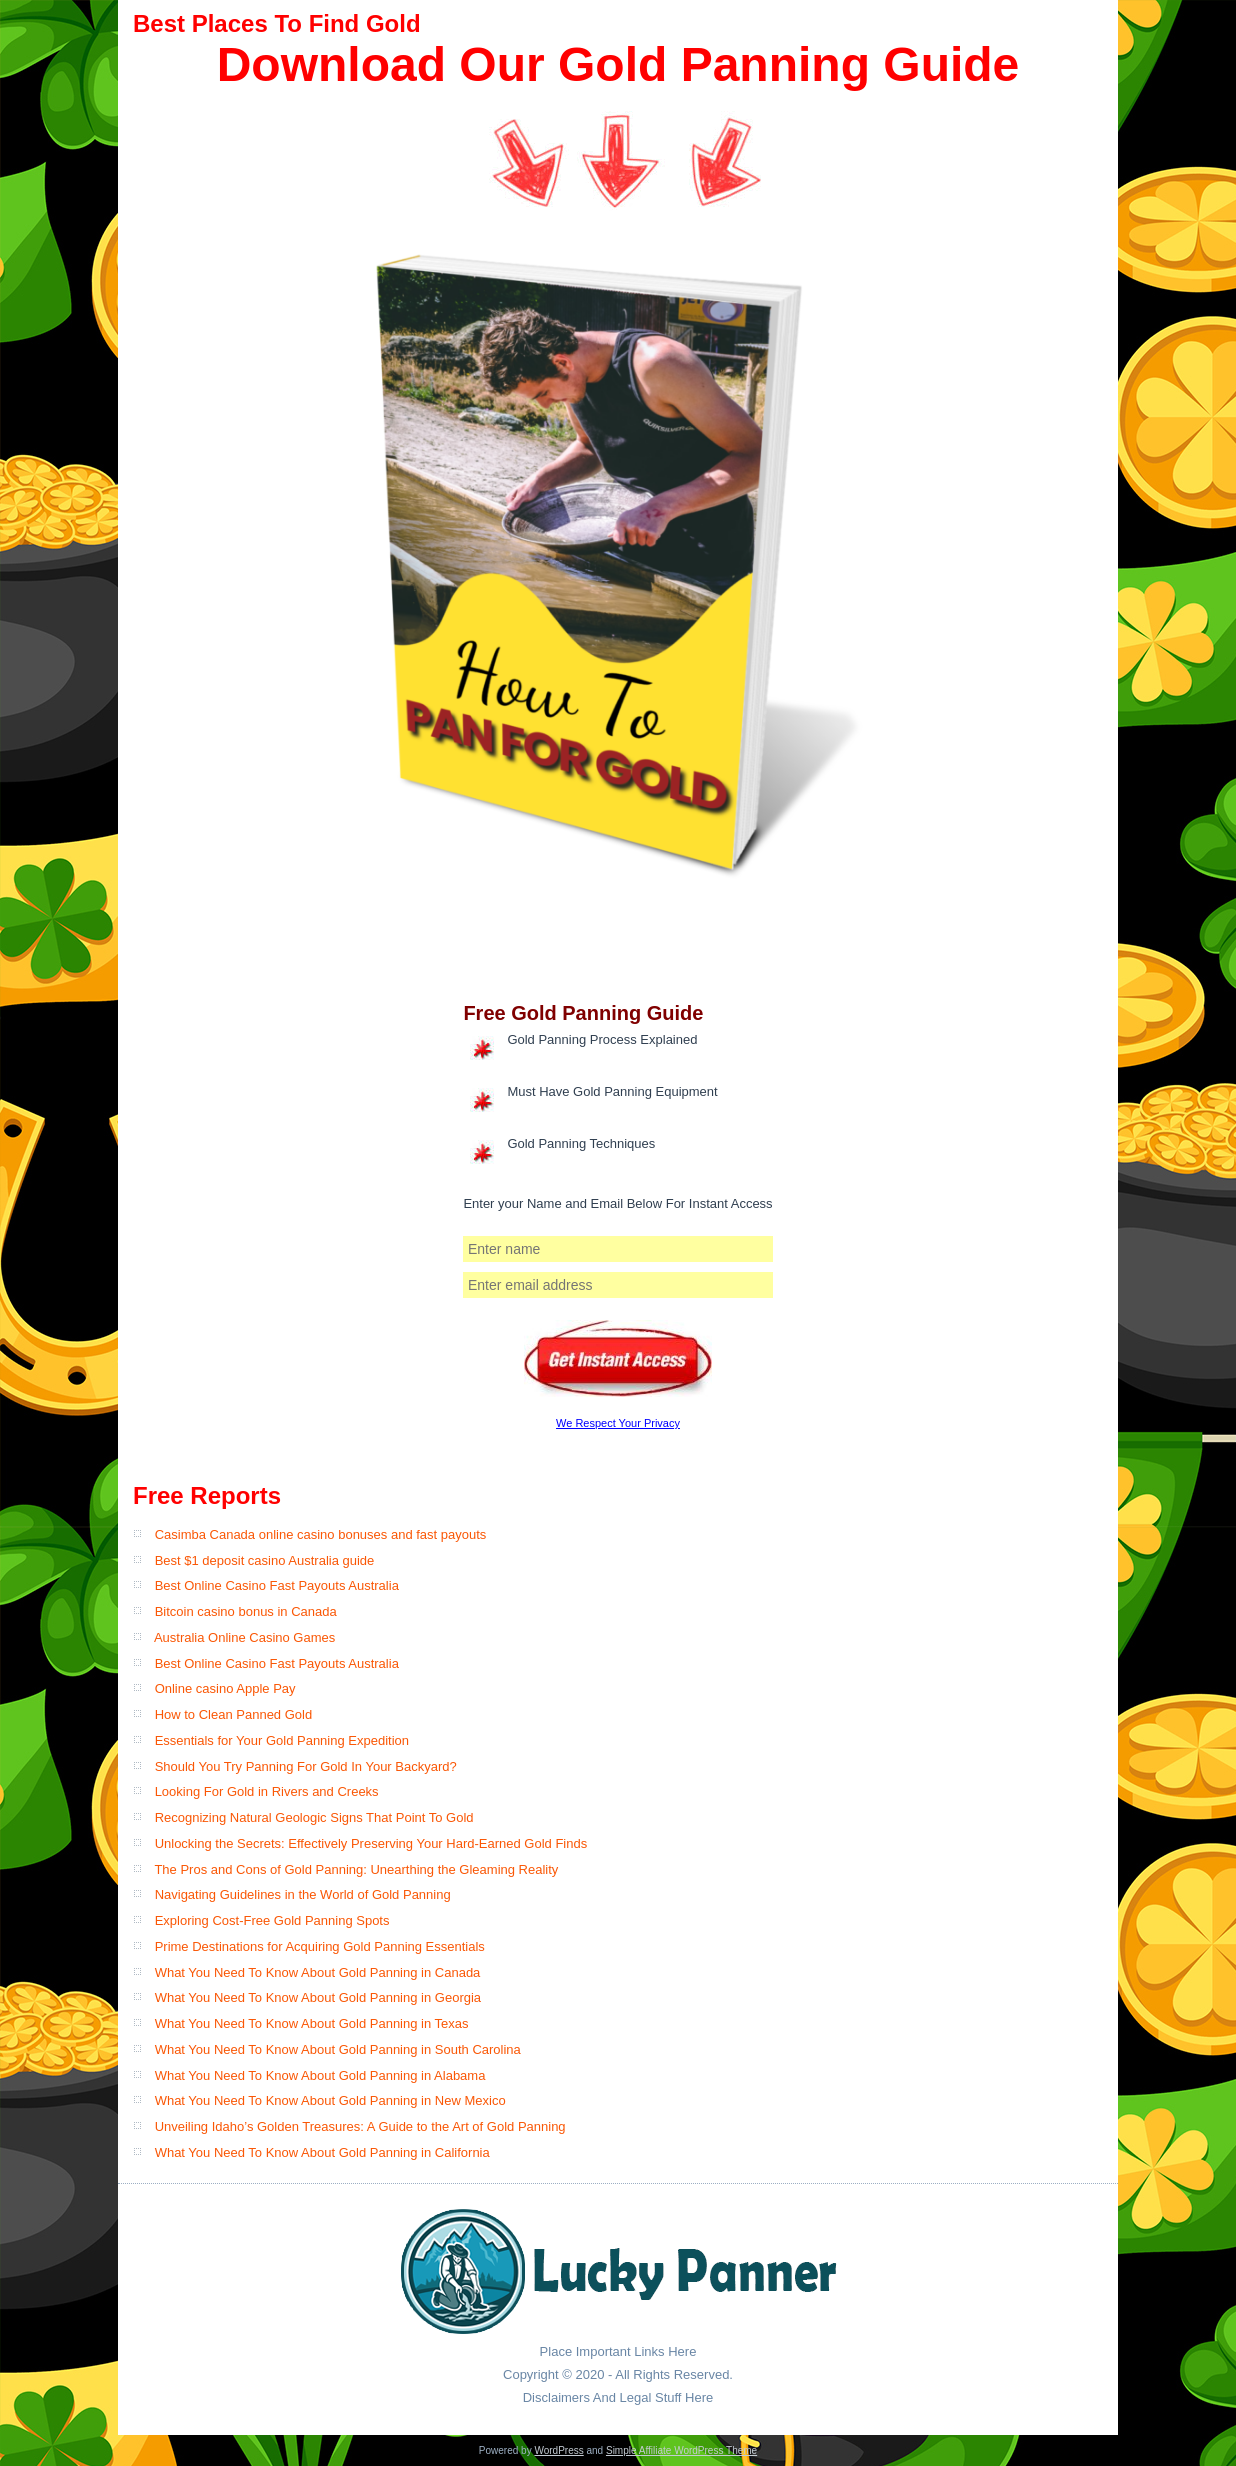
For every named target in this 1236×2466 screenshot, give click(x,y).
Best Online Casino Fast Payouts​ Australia (277, 1663)
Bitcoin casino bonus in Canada (246, 1611)
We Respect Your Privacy (618, 1423)
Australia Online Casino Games (244, 1637)
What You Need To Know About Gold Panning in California (322, 2152)
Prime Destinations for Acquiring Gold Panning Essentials (320, 1946)
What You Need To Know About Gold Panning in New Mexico (330, 2100)
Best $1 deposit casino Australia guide (265, 1560)
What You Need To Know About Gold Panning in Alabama (320, 2075)
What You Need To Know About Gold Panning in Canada (318, 1972)
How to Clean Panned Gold (234, 1714)
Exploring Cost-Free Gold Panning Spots (272, 1920)
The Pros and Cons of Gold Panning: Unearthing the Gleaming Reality (356, 1869)
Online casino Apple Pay (225, 1688)
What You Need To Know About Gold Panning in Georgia (318, 1997)
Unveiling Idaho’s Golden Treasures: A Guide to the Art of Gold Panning (360, 2126)
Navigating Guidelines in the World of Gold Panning (303, 1894)
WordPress (558, 2450)
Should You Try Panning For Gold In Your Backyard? (306, 1766)
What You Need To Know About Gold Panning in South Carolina (338, 2049)
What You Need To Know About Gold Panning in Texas (312, 2023)
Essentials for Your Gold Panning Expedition (282, 1740)
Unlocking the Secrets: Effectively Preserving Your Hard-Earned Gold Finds (371, 1843)
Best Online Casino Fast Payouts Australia (277, 1585)
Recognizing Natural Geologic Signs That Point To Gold (314, 1817)
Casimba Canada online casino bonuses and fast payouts (321, 1534)
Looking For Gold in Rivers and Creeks (267, 1791)
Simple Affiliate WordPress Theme (681, 2450)
